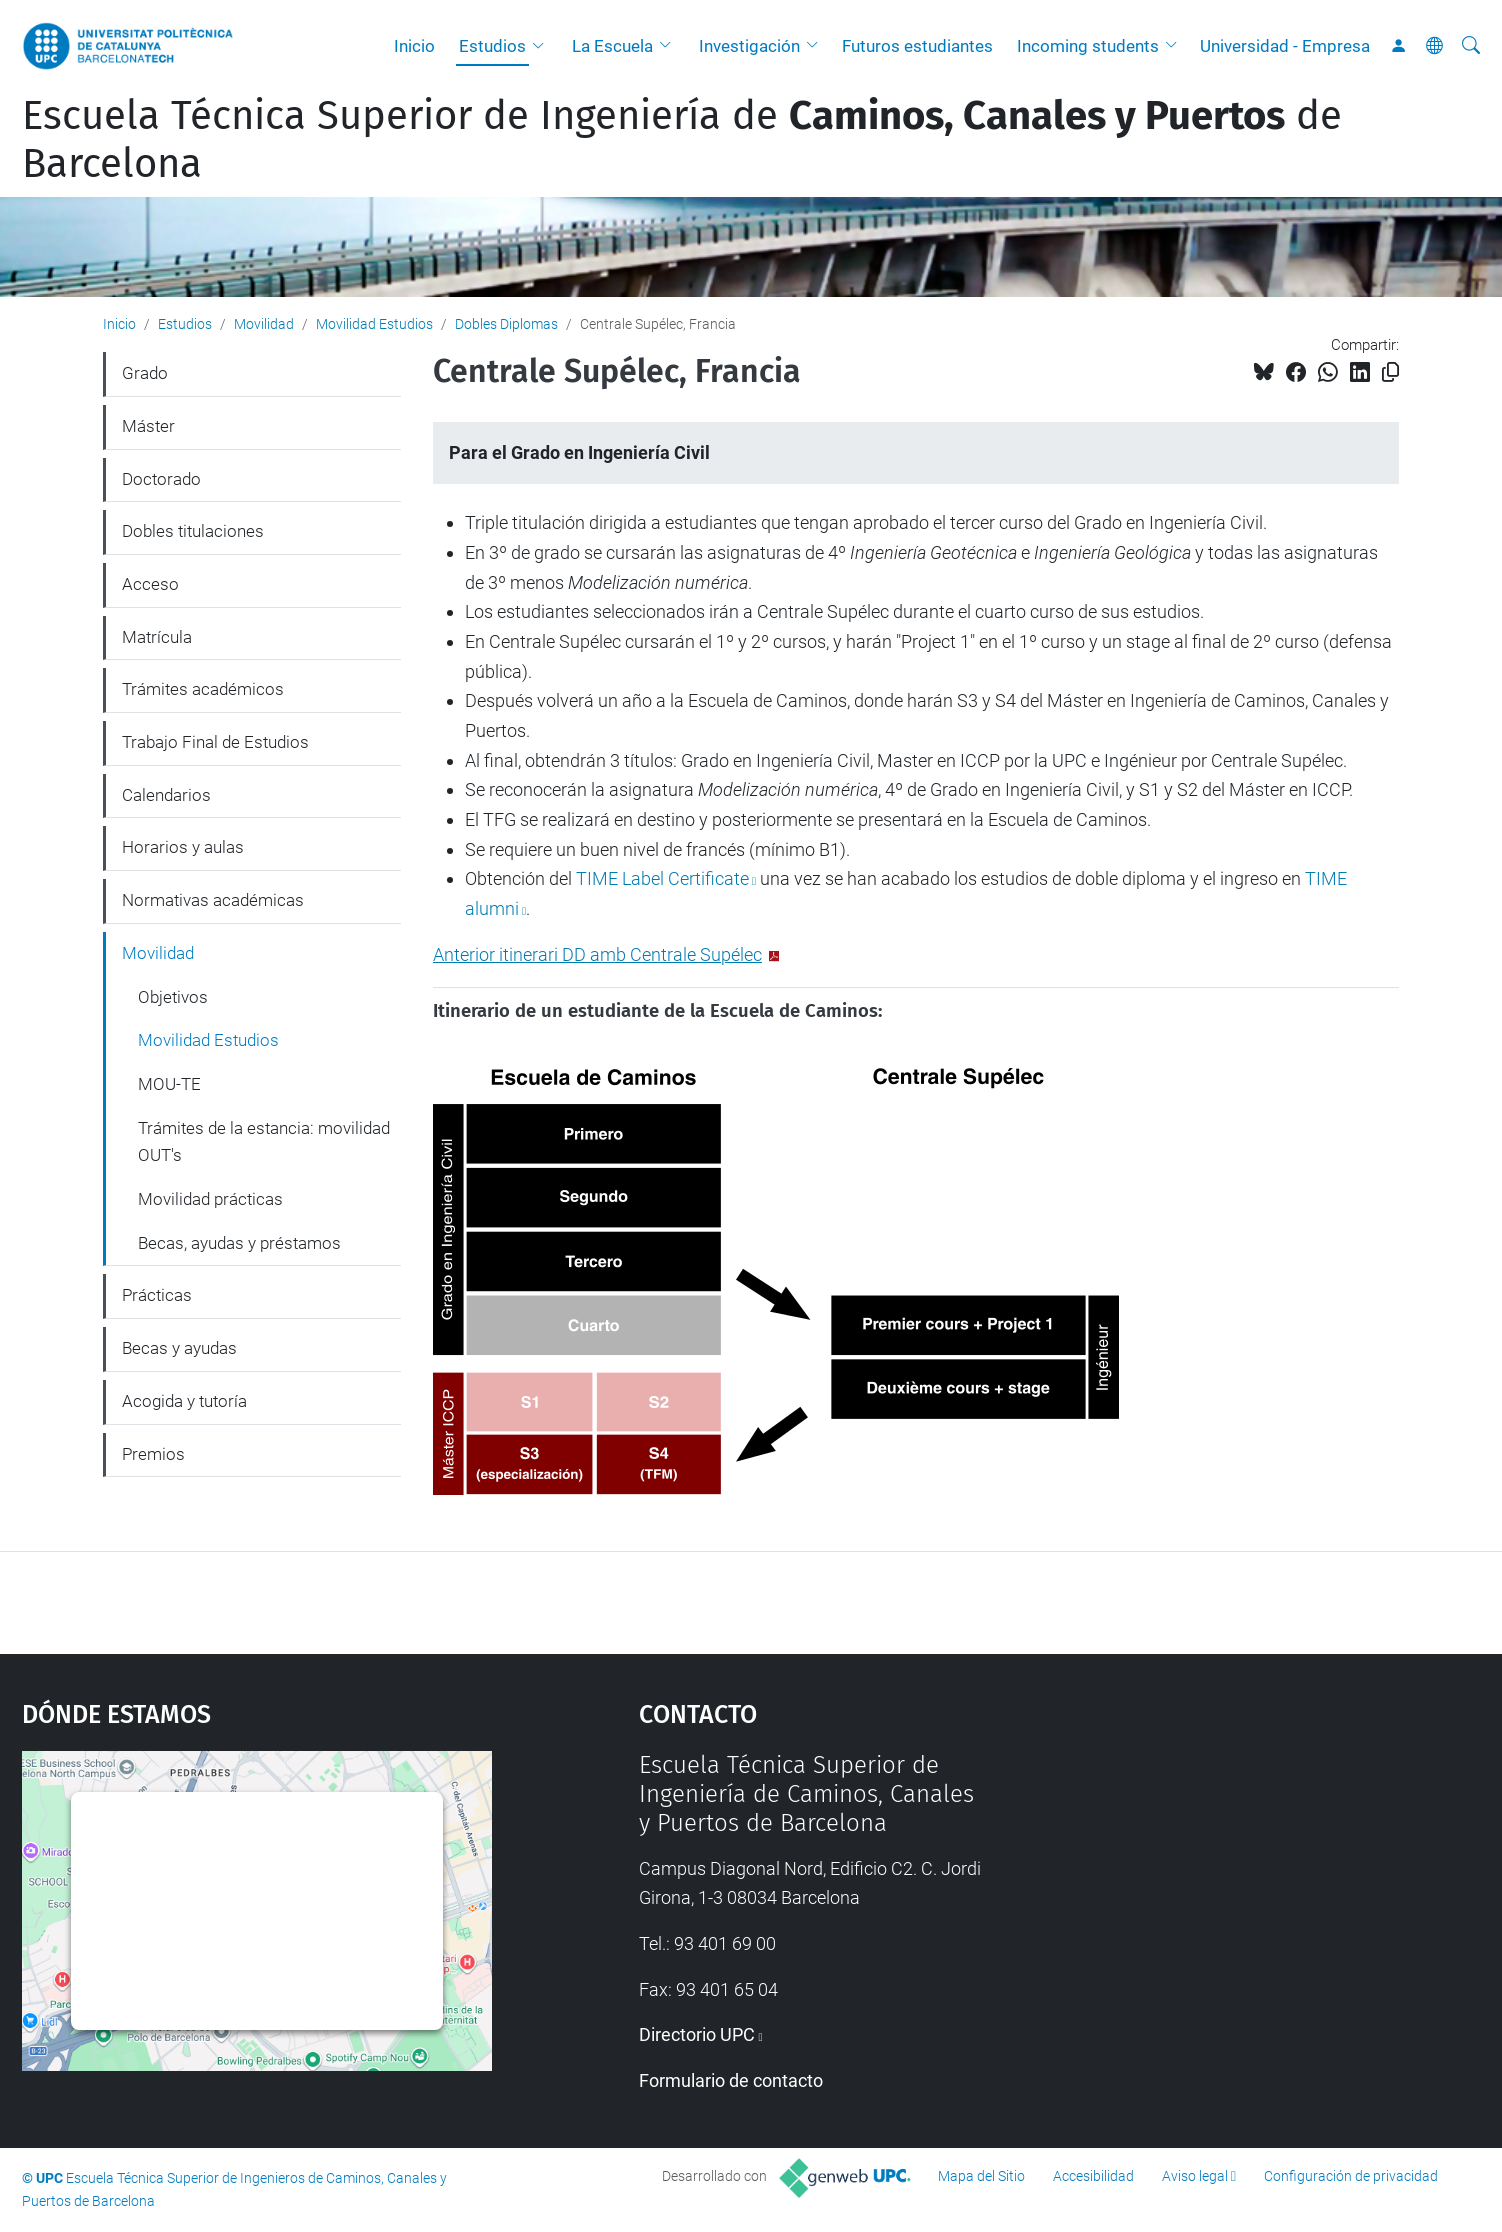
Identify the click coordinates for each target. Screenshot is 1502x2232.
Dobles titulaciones (193, 531)
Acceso (150, 584)
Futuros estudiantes (917, 46)
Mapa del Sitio (981, 2176)
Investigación (749, 46)
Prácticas (157, 1295)
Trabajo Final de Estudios (215, 742)
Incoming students (1088, 46)
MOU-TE (169, 1084)
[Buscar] (1471, 46)
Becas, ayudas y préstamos (239, 1243)
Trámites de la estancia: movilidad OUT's (264, 1142)
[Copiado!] (1390, 372)
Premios (153, 1454)
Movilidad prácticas (210, 1199)
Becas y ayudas (179, 1348)
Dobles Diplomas (506, 324)
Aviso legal (1195, 2176)
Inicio (414, 46)
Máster (148, 426)
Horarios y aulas (183, 847)
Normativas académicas (213, 900)
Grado (145, 373)
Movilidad (264, 324)
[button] (543, 46)
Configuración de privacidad (1351, 2176)
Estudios (492, 46)
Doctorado (161, 479)
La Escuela (612, 46)
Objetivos (173, 997)
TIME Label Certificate (662, 878)
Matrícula (157, 637)
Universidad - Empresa (1285, 46)
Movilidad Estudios (374, 324)
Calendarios (166, 795)
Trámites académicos (203, 689)
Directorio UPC (697, 2034)
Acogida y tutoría (184, 1401)
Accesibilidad (1093, 2176)
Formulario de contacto (731, 2080)
